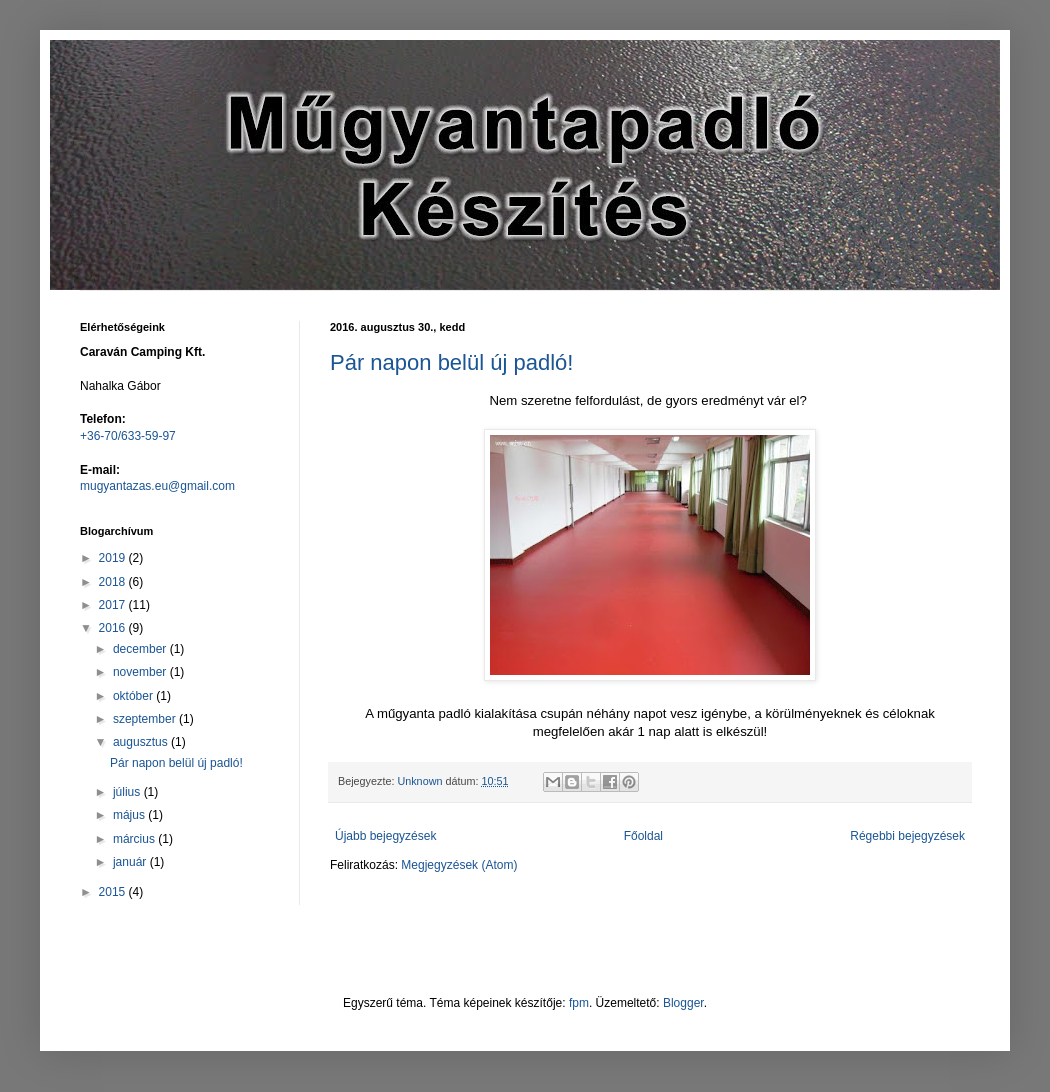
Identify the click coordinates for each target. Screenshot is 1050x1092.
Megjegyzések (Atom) (459, 865)
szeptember (146, 719)
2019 (114, 558)
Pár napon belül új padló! (451, 362)
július (128, 792)
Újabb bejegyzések (385, 836)
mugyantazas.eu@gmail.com (157, 486)
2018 (114, 582)
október (134, 696)
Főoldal (643, 836)
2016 (114, 628)
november (141, 672)
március (135, 839)
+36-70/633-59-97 (128, 436)
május (130, 815)
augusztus (142, 742)
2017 (114, 605)
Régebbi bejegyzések (907, 836)
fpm (579, 1003)
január (131, 862)
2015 (114, 892)
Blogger (683, 1003)
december (141, 649)
